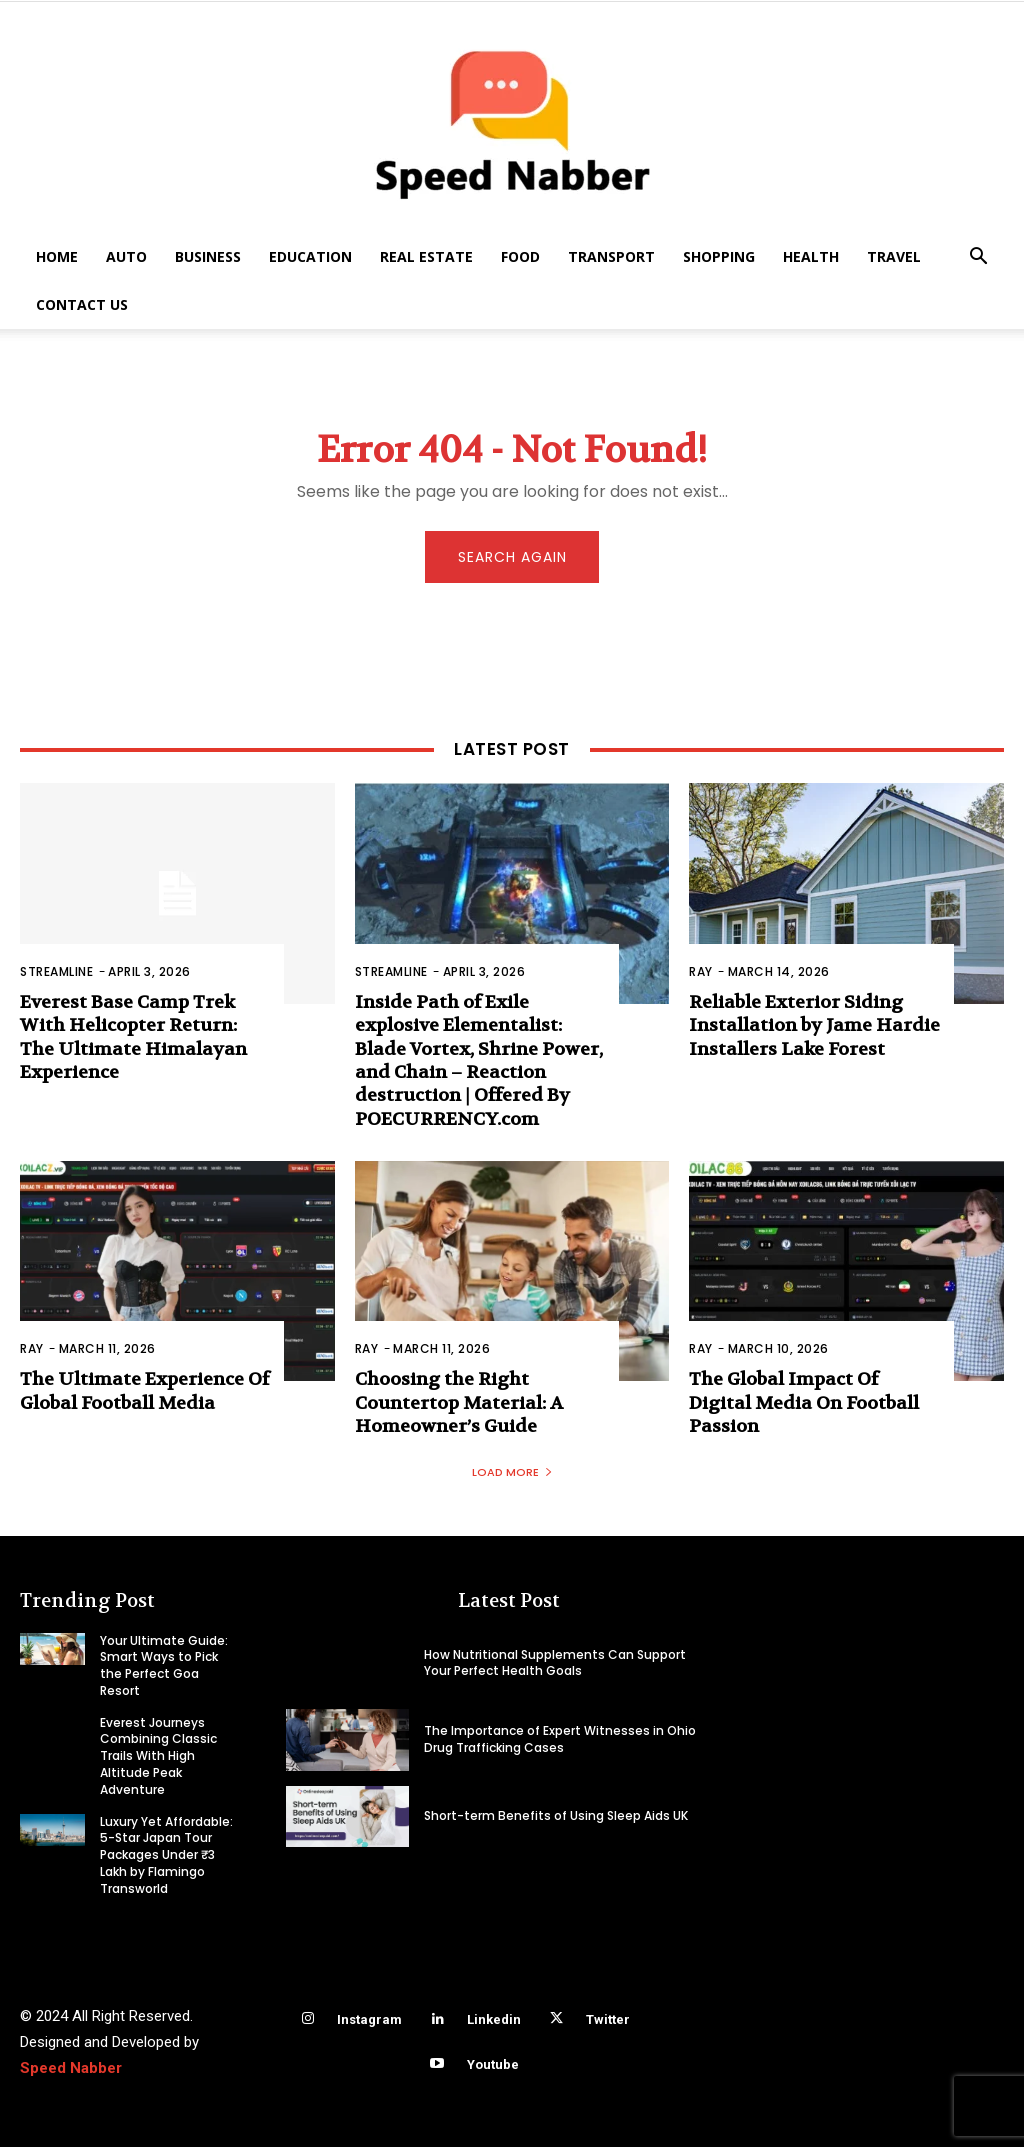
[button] (978, 258)
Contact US (82, 304)
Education (310, 256)
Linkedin (494, 2022)
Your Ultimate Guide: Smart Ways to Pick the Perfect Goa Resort (164, 1667)
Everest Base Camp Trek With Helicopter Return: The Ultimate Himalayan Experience (133, 1040)
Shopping (719, 256)
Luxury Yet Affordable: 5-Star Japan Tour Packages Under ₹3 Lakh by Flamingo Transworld (166, 1858)
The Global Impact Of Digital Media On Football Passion (804, 1406)
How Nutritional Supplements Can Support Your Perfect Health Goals (555, 1665)
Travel (894, 256)
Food (520, 256)
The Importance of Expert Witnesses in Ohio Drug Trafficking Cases (560, 1742)
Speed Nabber (71, 2071)
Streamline (56, 974)
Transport (611, 256)
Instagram (369, 2022)
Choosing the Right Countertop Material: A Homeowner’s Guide (459, 1406)
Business (208, 256)
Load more (512, 1474)
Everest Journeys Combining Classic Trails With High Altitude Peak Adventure (158, 1759)
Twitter (608, 2022)
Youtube (493, 2067)
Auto (126, 256)
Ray (701, 974)
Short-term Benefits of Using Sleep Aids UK (556, 1818)
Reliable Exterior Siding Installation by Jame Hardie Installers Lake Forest (814, 1029)
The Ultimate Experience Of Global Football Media (144, 1394)
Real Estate (426, 256)
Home (57, 256)
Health (811, 256)
